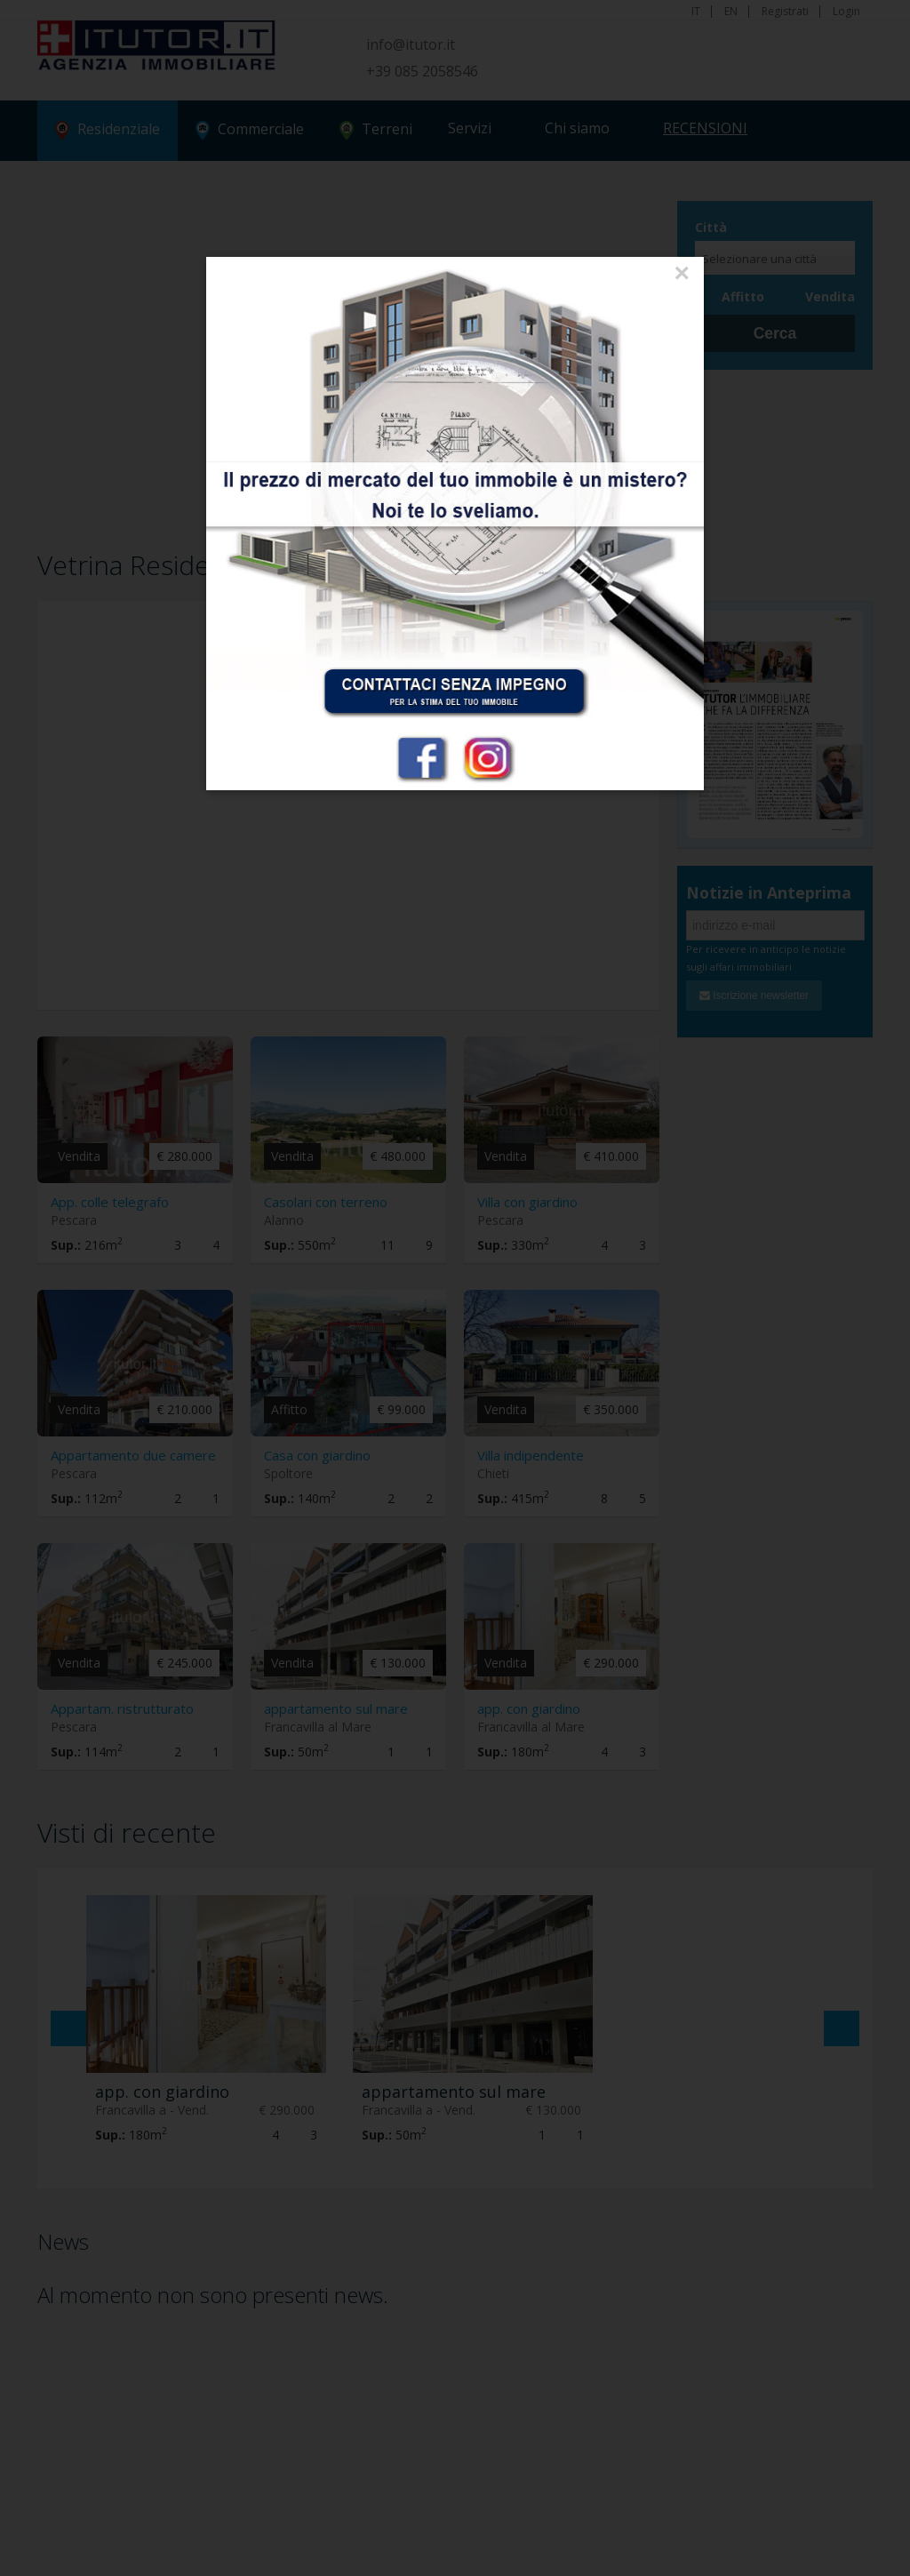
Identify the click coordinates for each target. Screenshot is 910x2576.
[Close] (682, 274)
